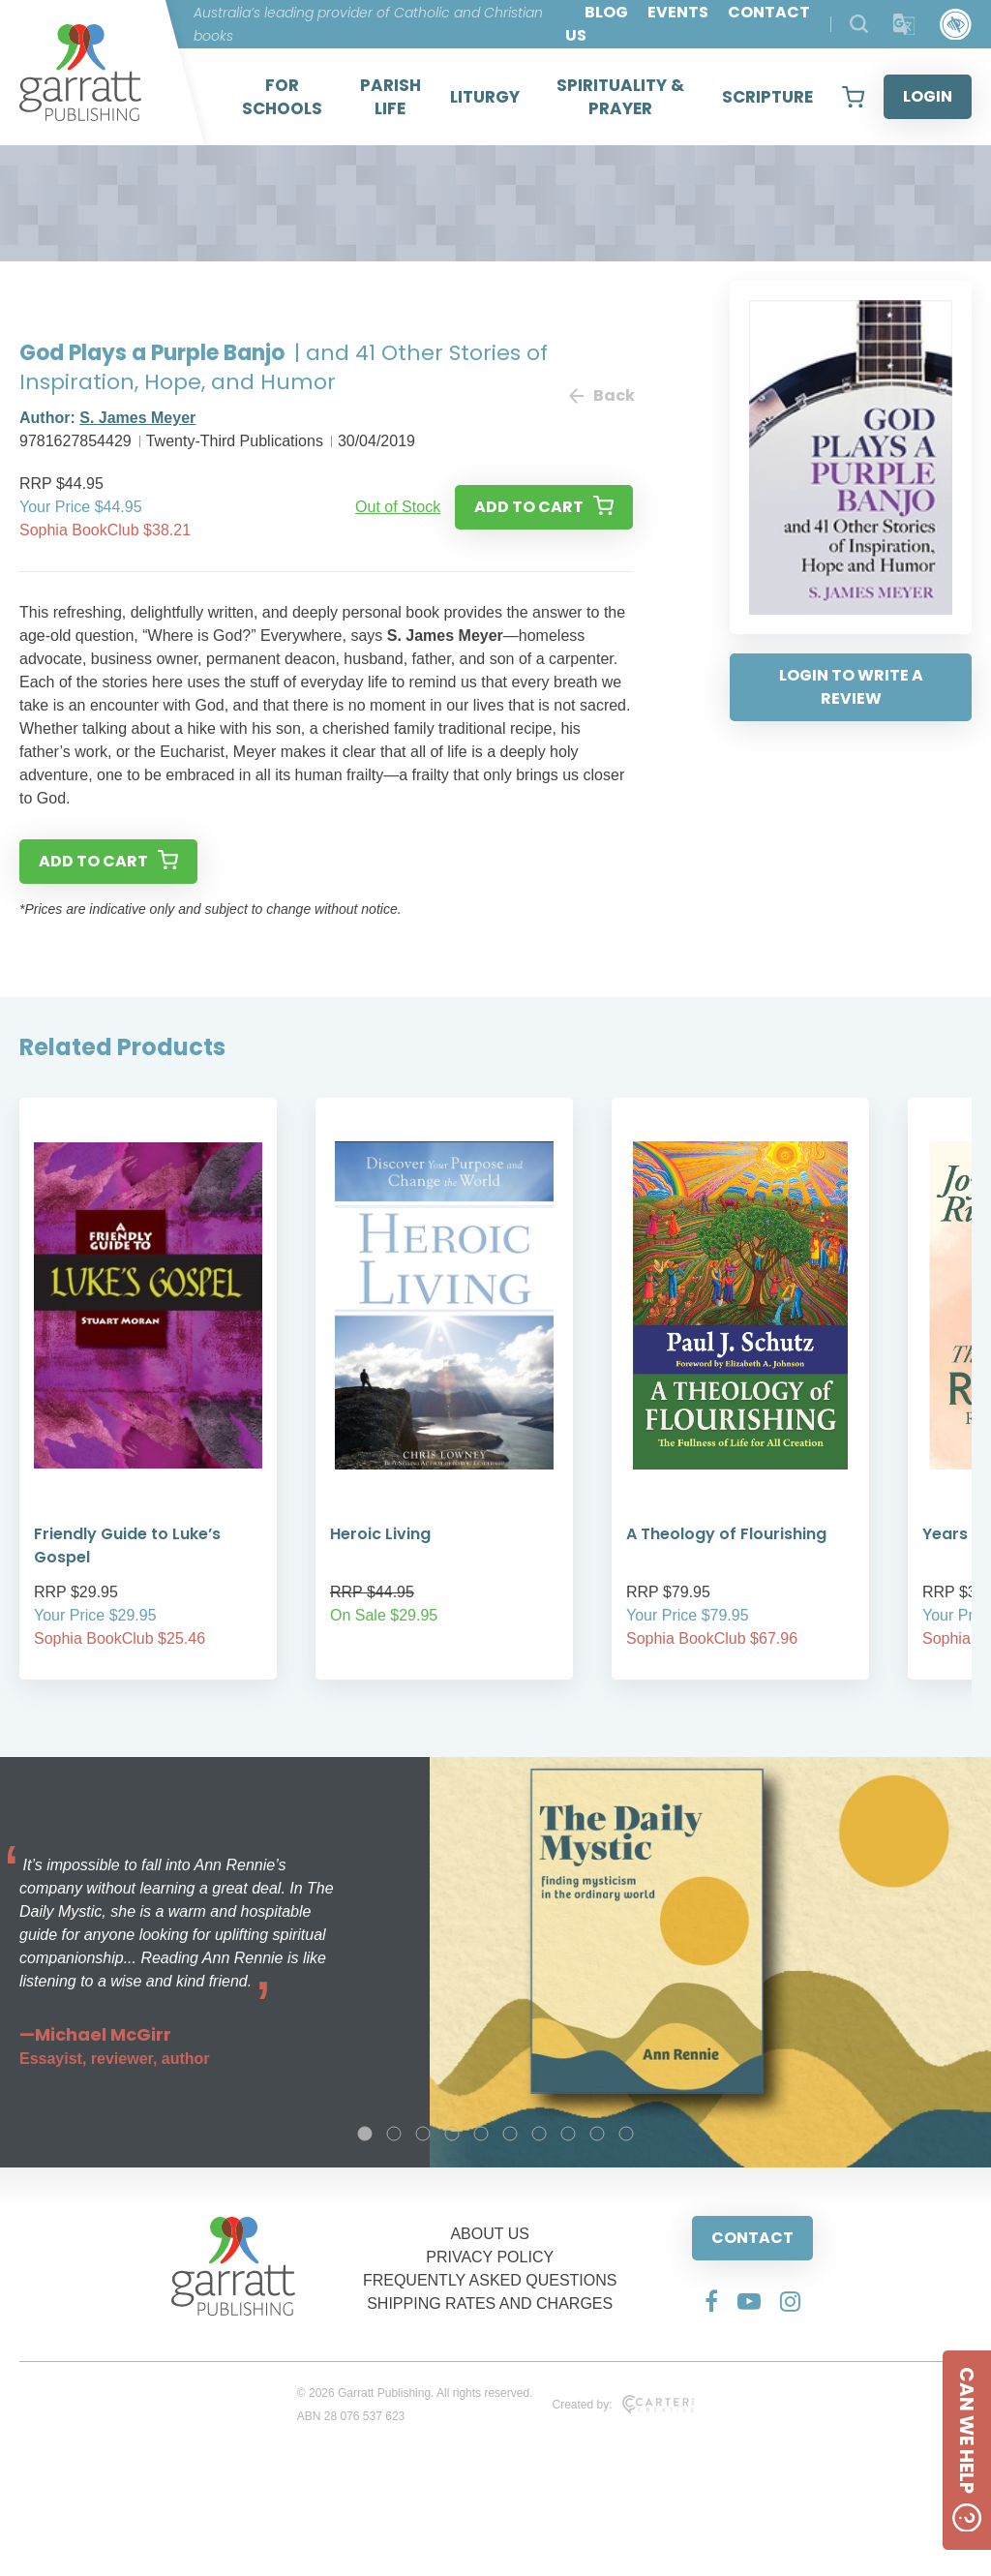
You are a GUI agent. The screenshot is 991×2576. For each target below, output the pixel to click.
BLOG (606, 12)
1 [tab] (365, 2133)
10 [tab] (626, 2133)
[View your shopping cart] (853, 96)
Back (601, 395)
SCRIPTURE (767, 96)
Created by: (623, 2404)
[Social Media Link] (711, 2301)
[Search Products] (859, 24)
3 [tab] (423, 2133)
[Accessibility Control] (956, 25)
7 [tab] (539, 2133)
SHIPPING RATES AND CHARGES (490, 2303)
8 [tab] (568, 2133)
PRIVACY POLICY (490, 2257)
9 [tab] (597, 2133)
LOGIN (927, 96)
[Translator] (904, 25)
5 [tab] (481, 2133)
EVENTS (677, 12)
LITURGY (485, 96)
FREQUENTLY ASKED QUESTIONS (490, 2280)
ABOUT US (489, 2234)
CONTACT (752, 2238)
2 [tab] (394, 2133)
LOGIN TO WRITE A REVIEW (851, 687)
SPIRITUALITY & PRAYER (620, 97)
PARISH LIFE (390, 97)
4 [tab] (452, 2133)
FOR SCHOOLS (282, 97)
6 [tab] (510, 2133)
